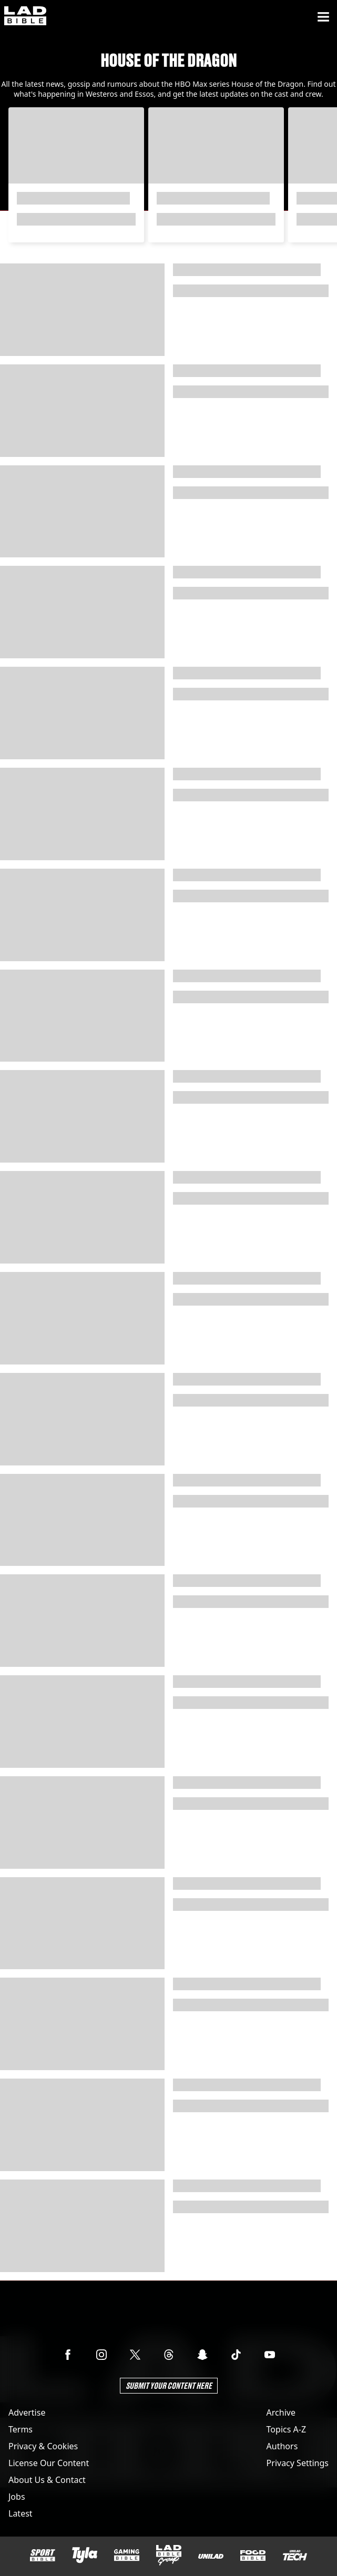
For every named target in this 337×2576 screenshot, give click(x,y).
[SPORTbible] (42, 2555)
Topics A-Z (286, 2429)
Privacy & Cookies (43, 2446)
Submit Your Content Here (169, 2385)
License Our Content (48, 2463)
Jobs (16, 2496)
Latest (20, 2513)
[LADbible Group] (168, 2555)
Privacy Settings (298, 2463)
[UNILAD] (210, 2556)
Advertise (26, 2412)
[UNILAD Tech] (295, 2555)
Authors (282, 2446)
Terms (20, 2429)
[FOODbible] (252, 2555)
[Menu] (323, 16)
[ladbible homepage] (25, 16)
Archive (281, 2412)
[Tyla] (84, 2555)
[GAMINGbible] (126, 2555)
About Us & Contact (47, 2480)
